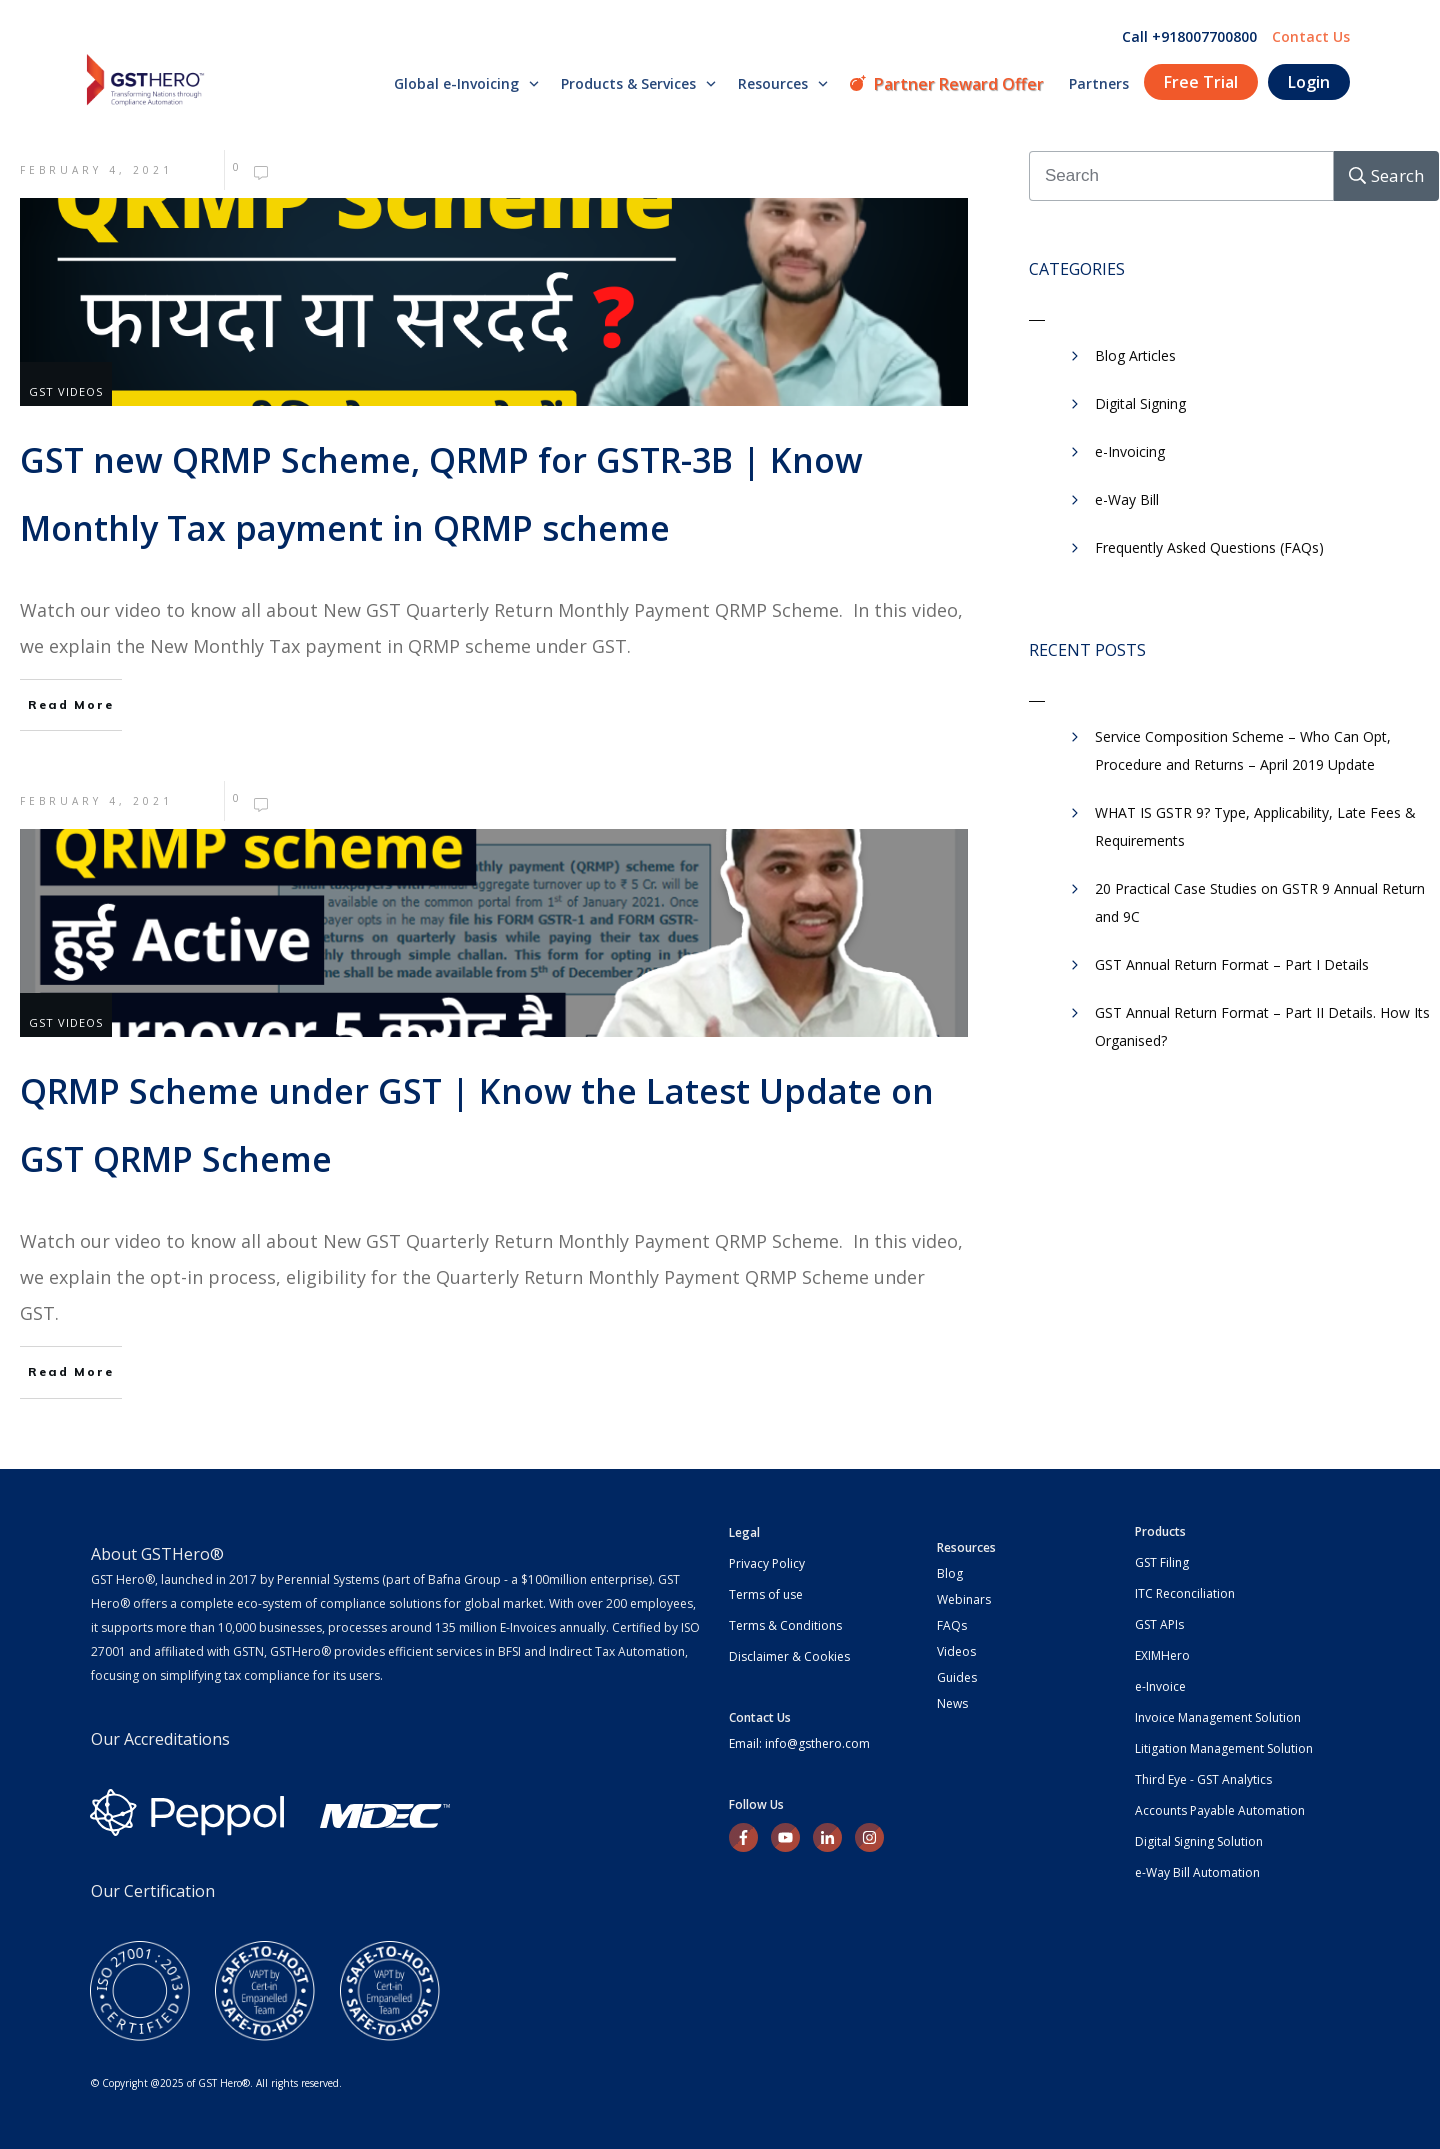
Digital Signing (1140, 403)
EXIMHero (1162, 1655)
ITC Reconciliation (1185, 1593)
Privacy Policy (767, 1563)
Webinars (964, 1599)
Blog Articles (1135, 355)
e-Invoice (1160, 1686)
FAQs (952, 1625)
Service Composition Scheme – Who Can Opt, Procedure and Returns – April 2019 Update (1243, 750)
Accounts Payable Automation (1220, 1810)
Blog (950, 1573)
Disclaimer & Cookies (789, 1656)
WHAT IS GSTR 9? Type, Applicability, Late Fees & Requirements (1255, 826)
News (952, 1703)
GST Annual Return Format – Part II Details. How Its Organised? (1262, 1026)
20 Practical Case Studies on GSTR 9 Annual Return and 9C (1260, 902)
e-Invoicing (1130, 451)
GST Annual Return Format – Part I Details (1232, 964)
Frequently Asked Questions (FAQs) (1209, 547)
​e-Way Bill (1127, 499)
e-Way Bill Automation (1197, 1872)
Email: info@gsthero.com (799, 1743)
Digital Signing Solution (1199, 1841)
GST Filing (1162, 1562)
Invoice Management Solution (1218, 1717)
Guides (957, 1677)
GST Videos (66, 391)
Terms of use (766, 1594)
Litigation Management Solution (1224, 1748)
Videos (956, 1651)
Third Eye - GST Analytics (1203, 1779)
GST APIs (1159, 1624)
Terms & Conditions (785, 1625)
